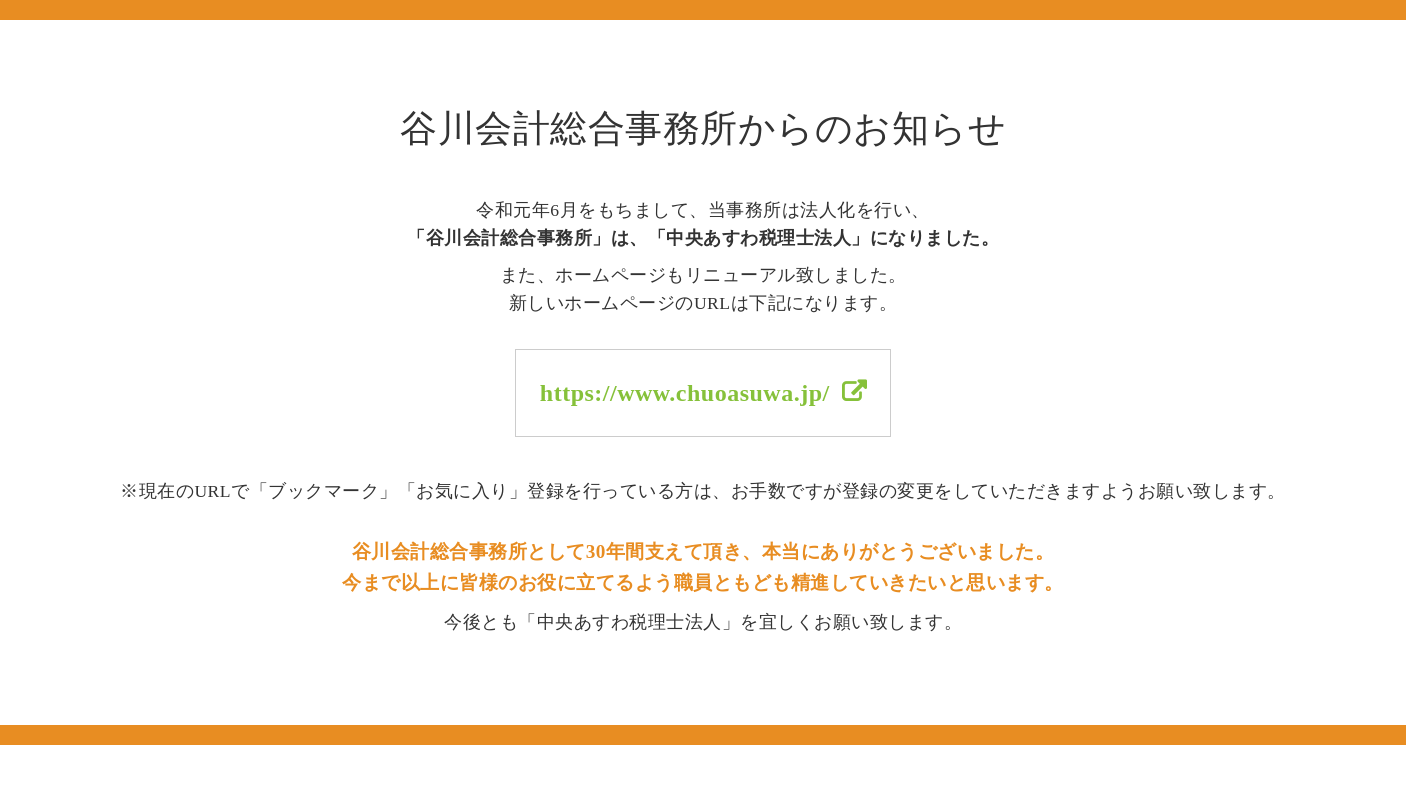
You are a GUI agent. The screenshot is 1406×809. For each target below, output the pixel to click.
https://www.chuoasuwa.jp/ (685, 393)
